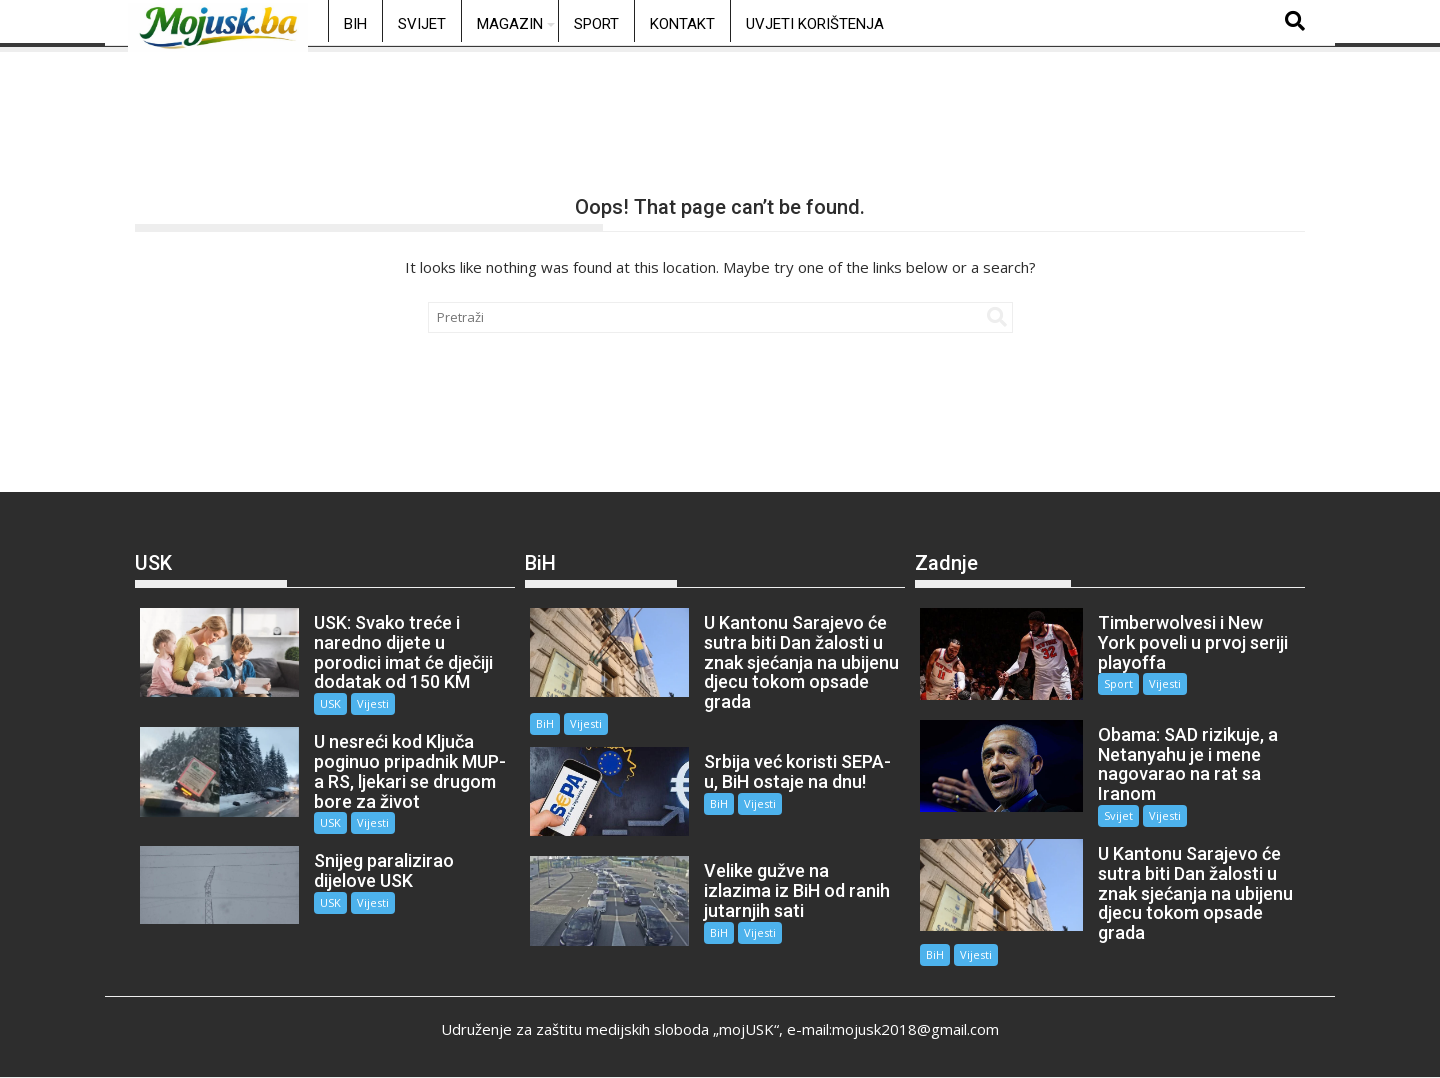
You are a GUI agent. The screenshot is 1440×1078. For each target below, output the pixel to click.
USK (330, 703)
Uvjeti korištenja (815, 24)
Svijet (422, 24)
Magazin (510, 24)
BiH (355, 24)
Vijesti (373, 703)
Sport (596, 24)
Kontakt (682, 24)
